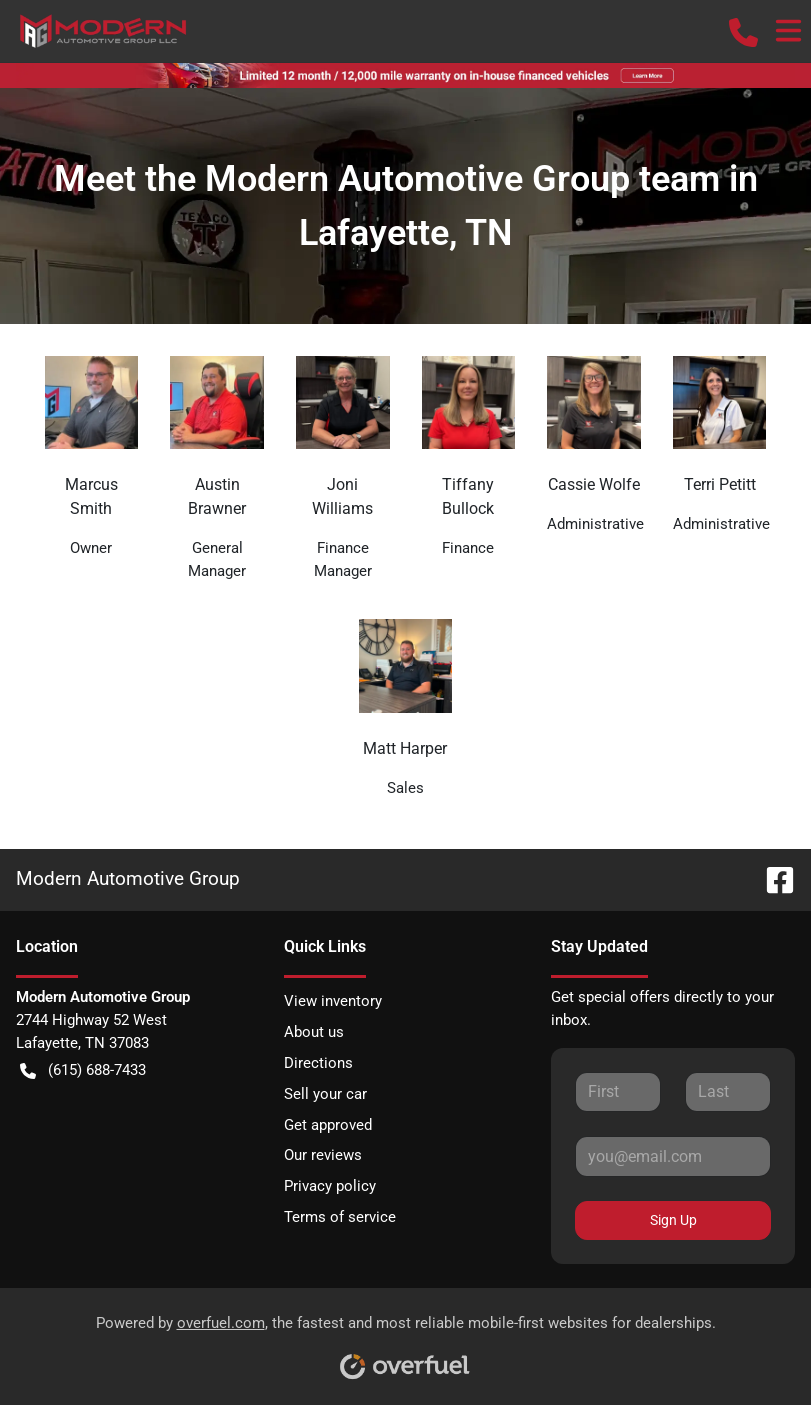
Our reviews (323, 1155)
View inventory (333, 1001)
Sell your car (325, 1094)
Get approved (328, 1125)
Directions (318, 1063)
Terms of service (340, 1217)
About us (314, 1032)
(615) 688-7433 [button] (83, 1070)
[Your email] (673, 1156)
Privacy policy (330, 1186)
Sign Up (673, 1220)
